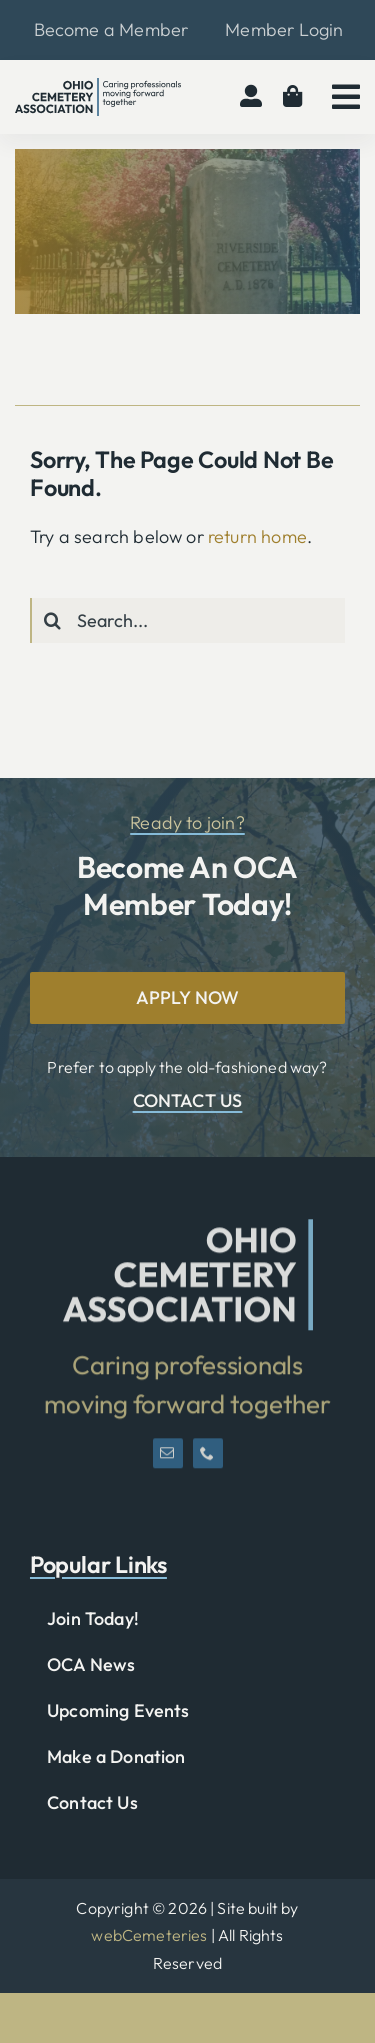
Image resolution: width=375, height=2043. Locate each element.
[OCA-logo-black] (98, 86)
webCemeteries (149, 1935)
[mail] (168, 1461)
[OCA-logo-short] (188, 1235)
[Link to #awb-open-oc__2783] (346, 97)
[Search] (52, 620)
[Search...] (187, 620)
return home (257, 536)
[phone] (208, 1461)
